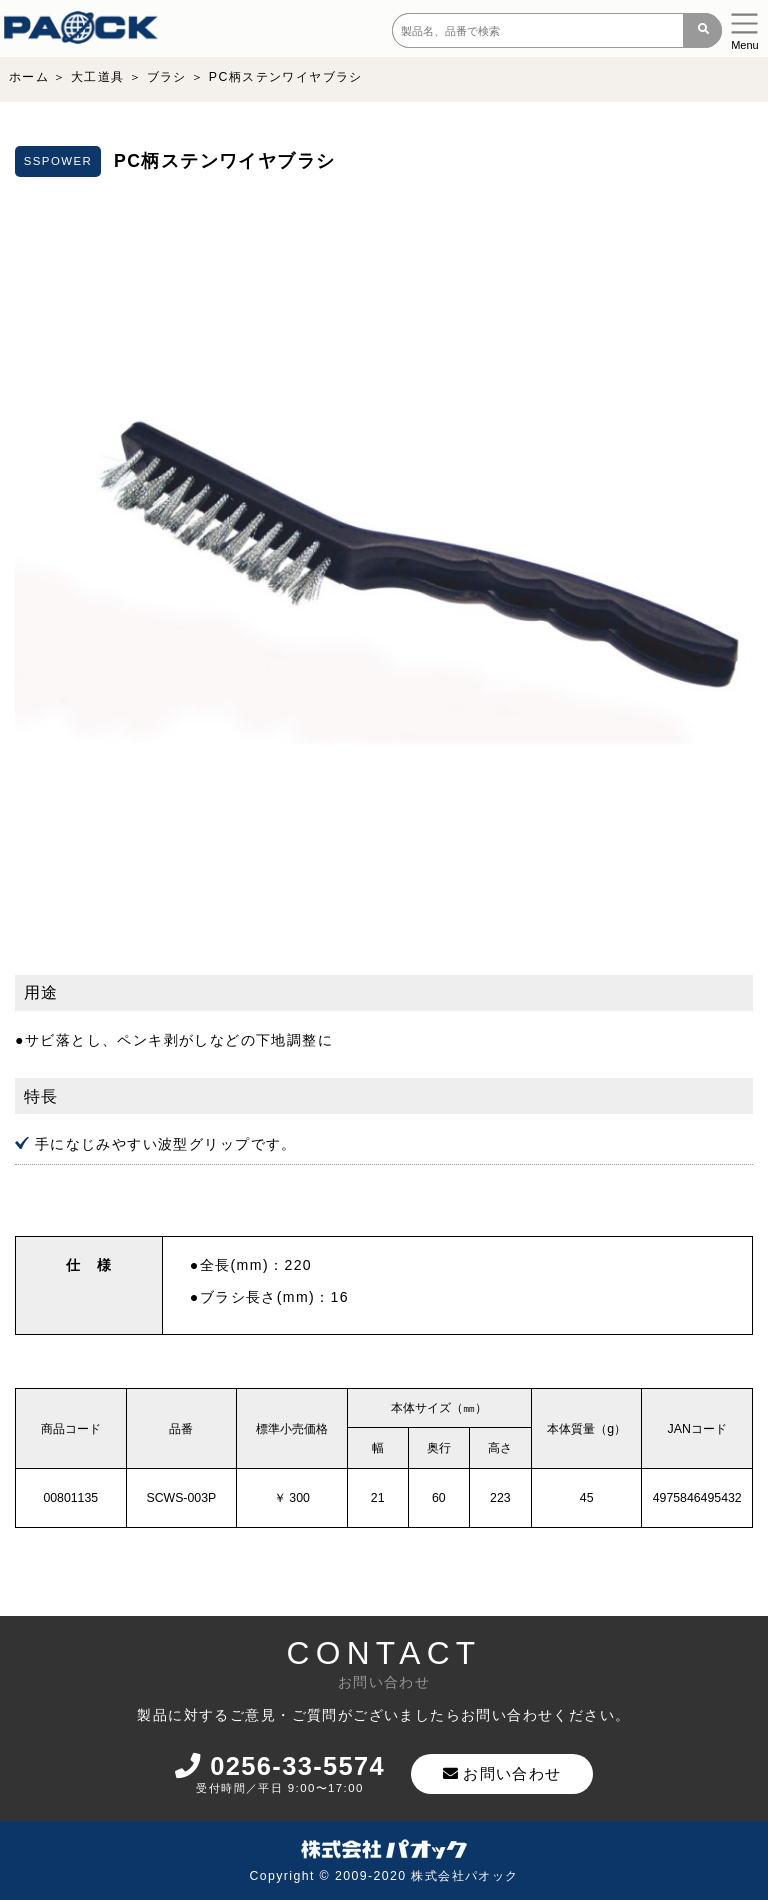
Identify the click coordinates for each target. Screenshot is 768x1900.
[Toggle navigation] (745, 28)
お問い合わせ (506, 1773)
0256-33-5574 (281, 1766)
